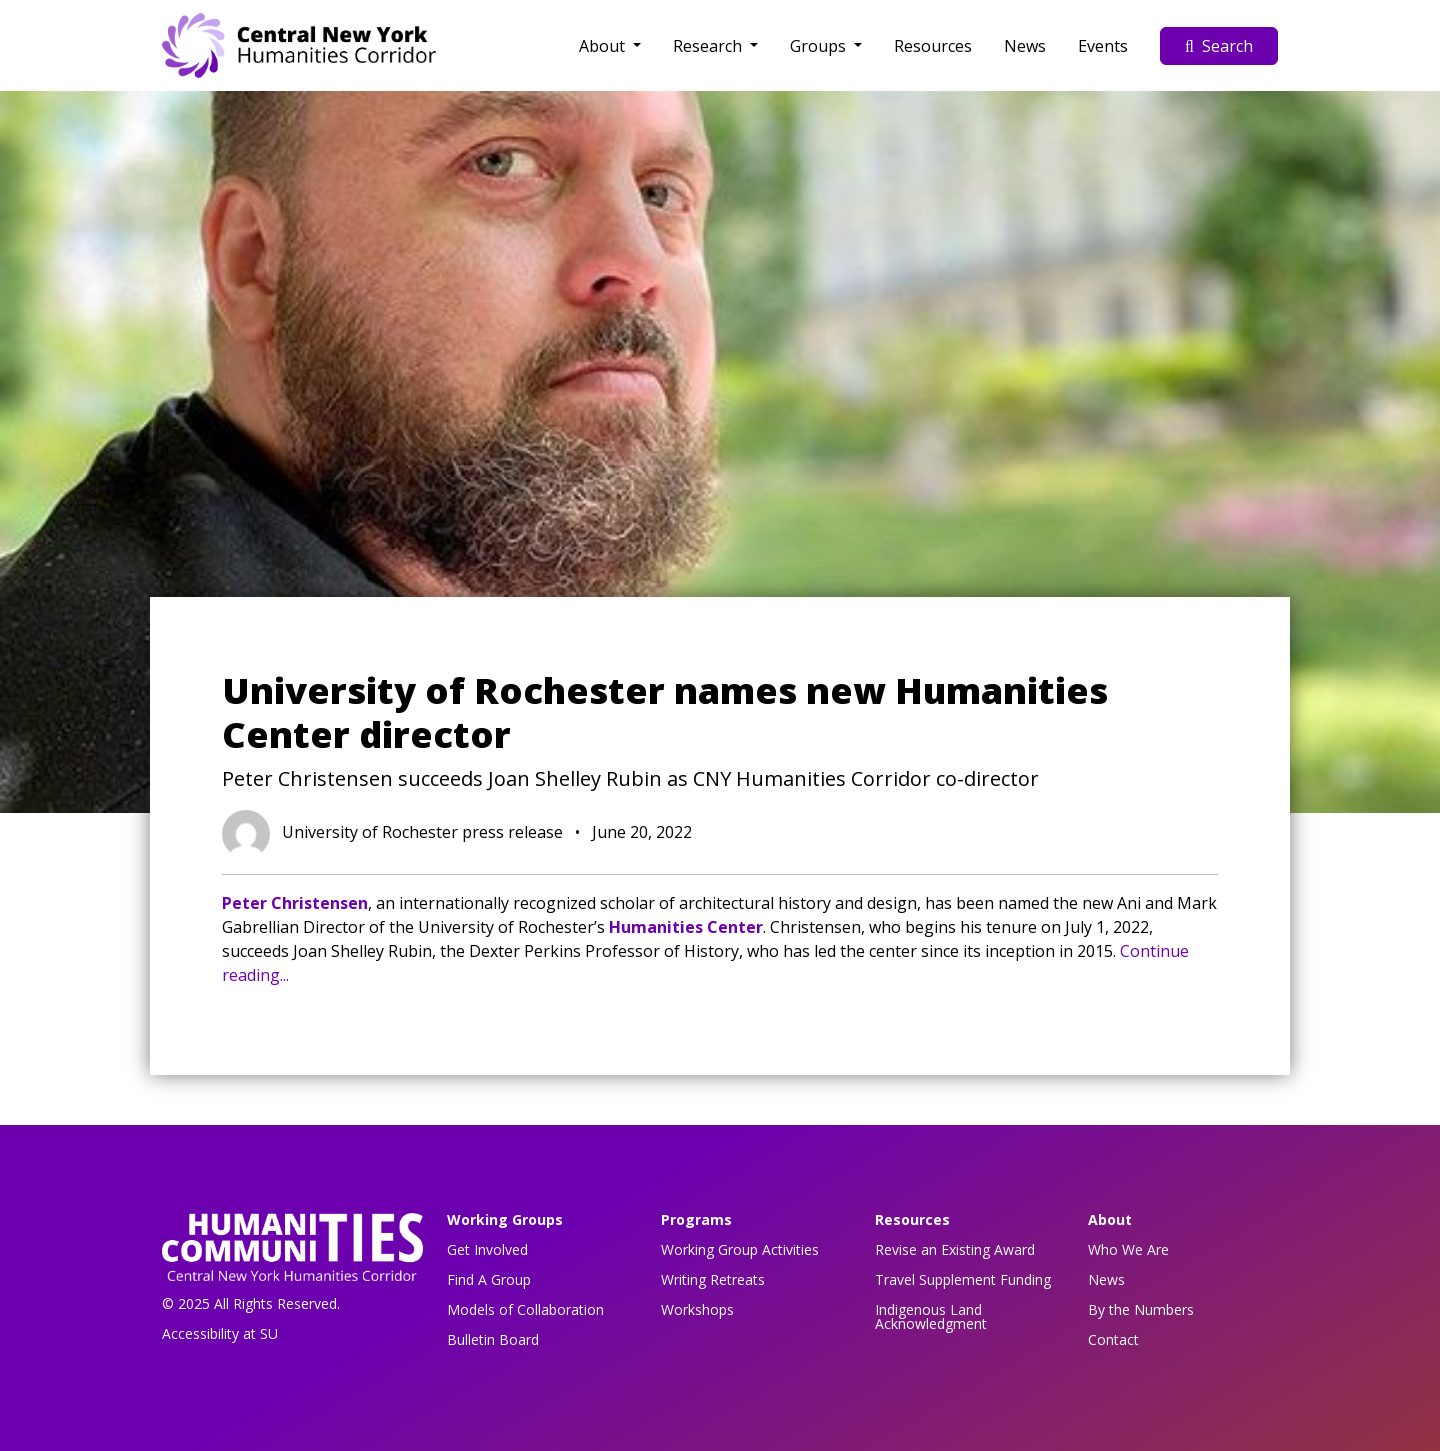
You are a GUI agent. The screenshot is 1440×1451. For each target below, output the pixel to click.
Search (1219, 46)
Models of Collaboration (525, 1309)
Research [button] (709, 46)
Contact (1113, 1339)
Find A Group (489, 1279)
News (1025, 46)
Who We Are (1128, 1249)
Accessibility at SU (220, 1333)
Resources (933, 46)
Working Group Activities (740, 1249)
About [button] (604, 46)
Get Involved (487, 1249)
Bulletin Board (493, 1339)
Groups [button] (820, 46)
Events (1103, 46)
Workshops (697, 1309)
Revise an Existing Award (955, 1249)
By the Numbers (1141, 1309)
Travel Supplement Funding (963, 1279)
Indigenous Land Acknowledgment (931, 1316)
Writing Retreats (713, 1279)
